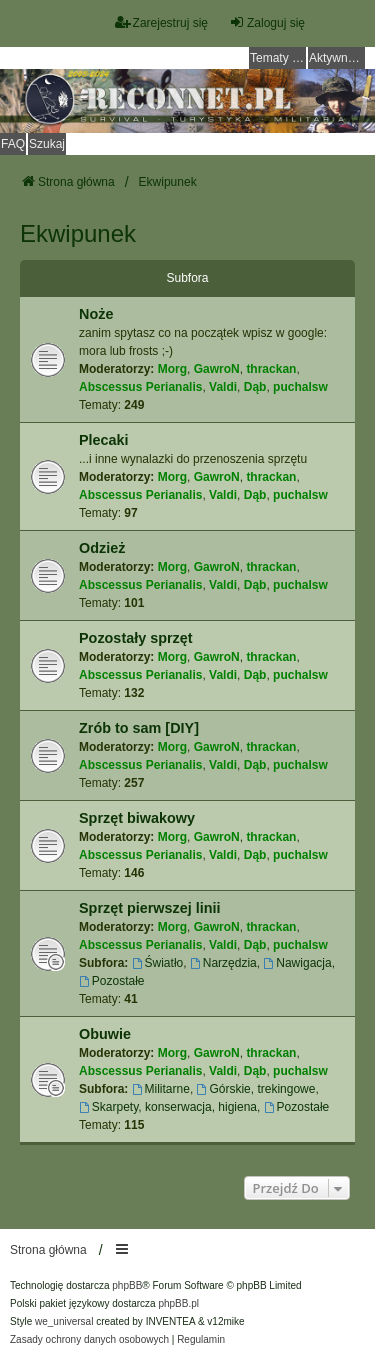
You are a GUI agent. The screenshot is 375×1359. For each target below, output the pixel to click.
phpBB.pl (178, 1303)
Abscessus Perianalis (140, 387)
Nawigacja (297, 963)
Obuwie (105, 1034)
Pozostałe (112, 981)
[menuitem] (89, 1340)
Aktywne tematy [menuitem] (337, 58)
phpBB (127, 1285)
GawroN (217, 369)
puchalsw (300, 387)
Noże (96, 314)
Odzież (102, 548)
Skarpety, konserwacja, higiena (168, 1107)
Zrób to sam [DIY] (139, 728)
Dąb (255, 387)
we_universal (64, 1321)
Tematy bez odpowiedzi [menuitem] (278, 58)
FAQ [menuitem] (13, 144)
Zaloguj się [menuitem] (267, 22)
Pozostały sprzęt (136, 638)
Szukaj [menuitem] (47, 144)
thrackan (271, 369)
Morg (172, 369)
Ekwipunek (78, 233)
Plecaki (104, 440)
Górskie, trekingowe (256, 1089)
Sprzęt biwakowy (137, 818)
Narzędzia (223, 963)
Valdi (223, 387)
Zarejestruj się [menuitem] (161, 22)
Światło (158, 963)
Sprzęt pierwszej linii (150, 908)
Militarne (161, 1089)
